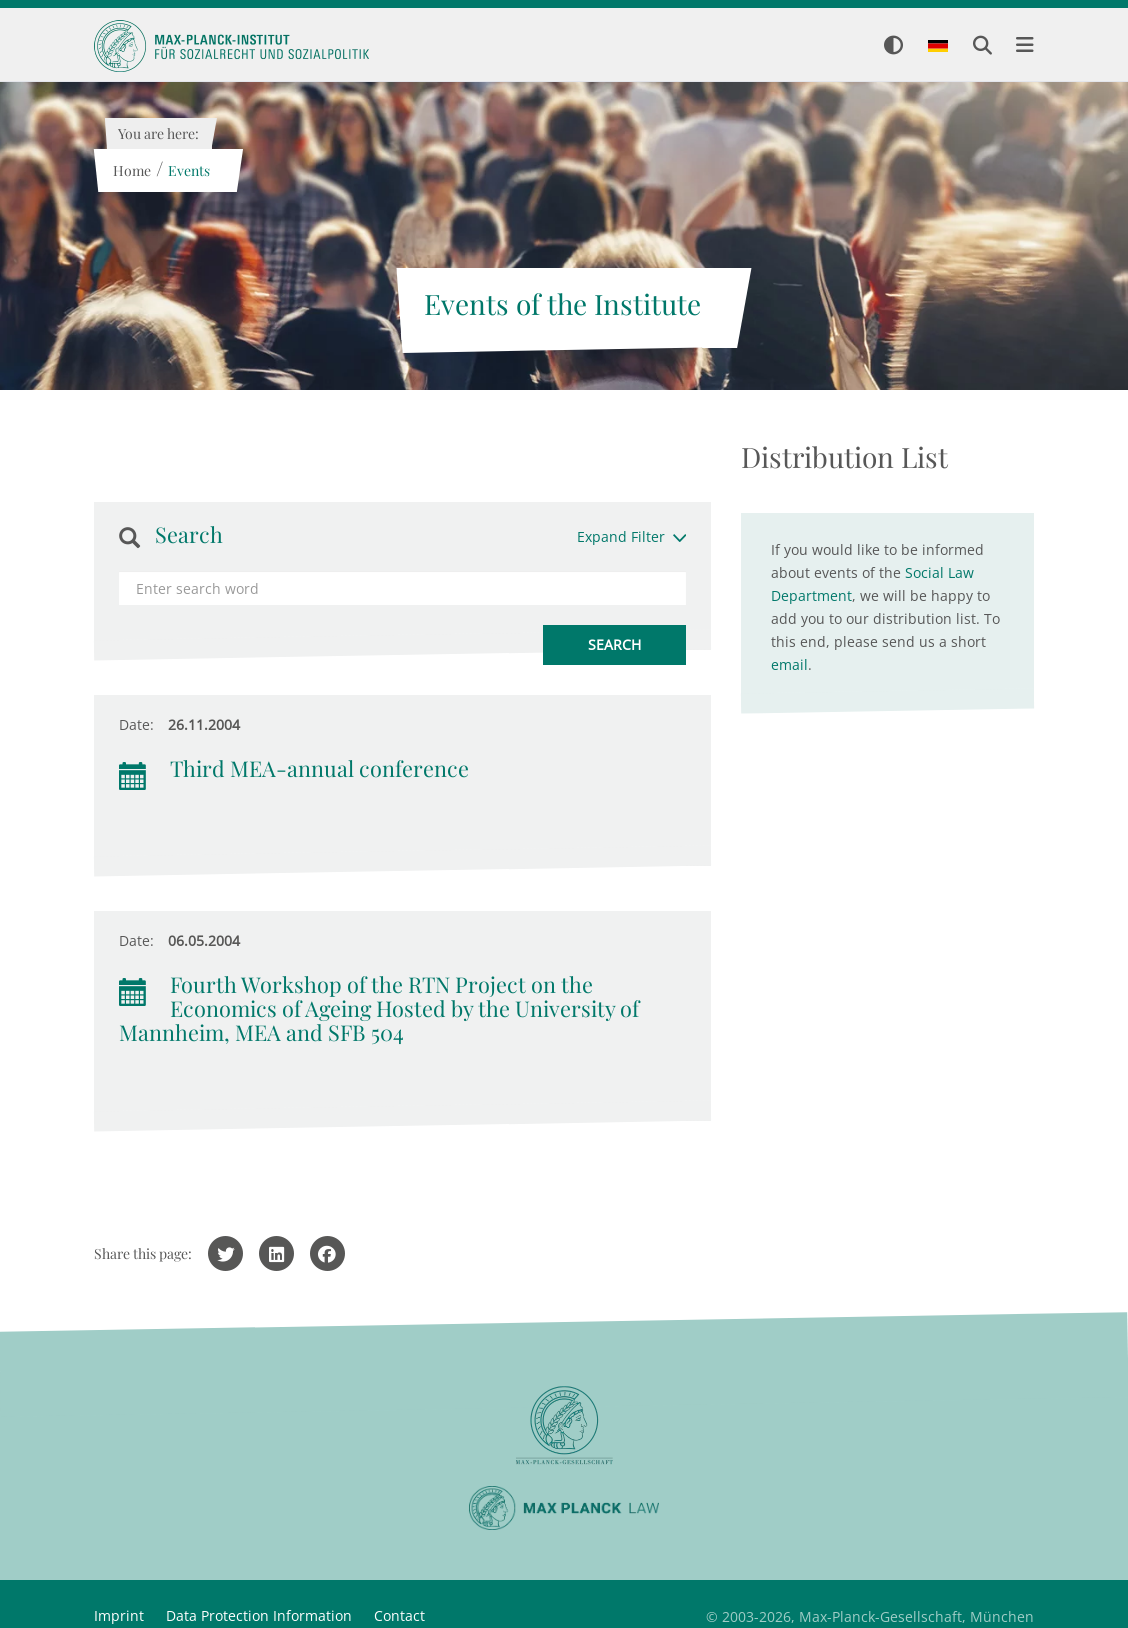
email (789, 664)
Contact (399, 1615)
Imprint (119, 1615)
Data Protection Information (259, 1615)
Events (188, 170)
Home (131, 170)
